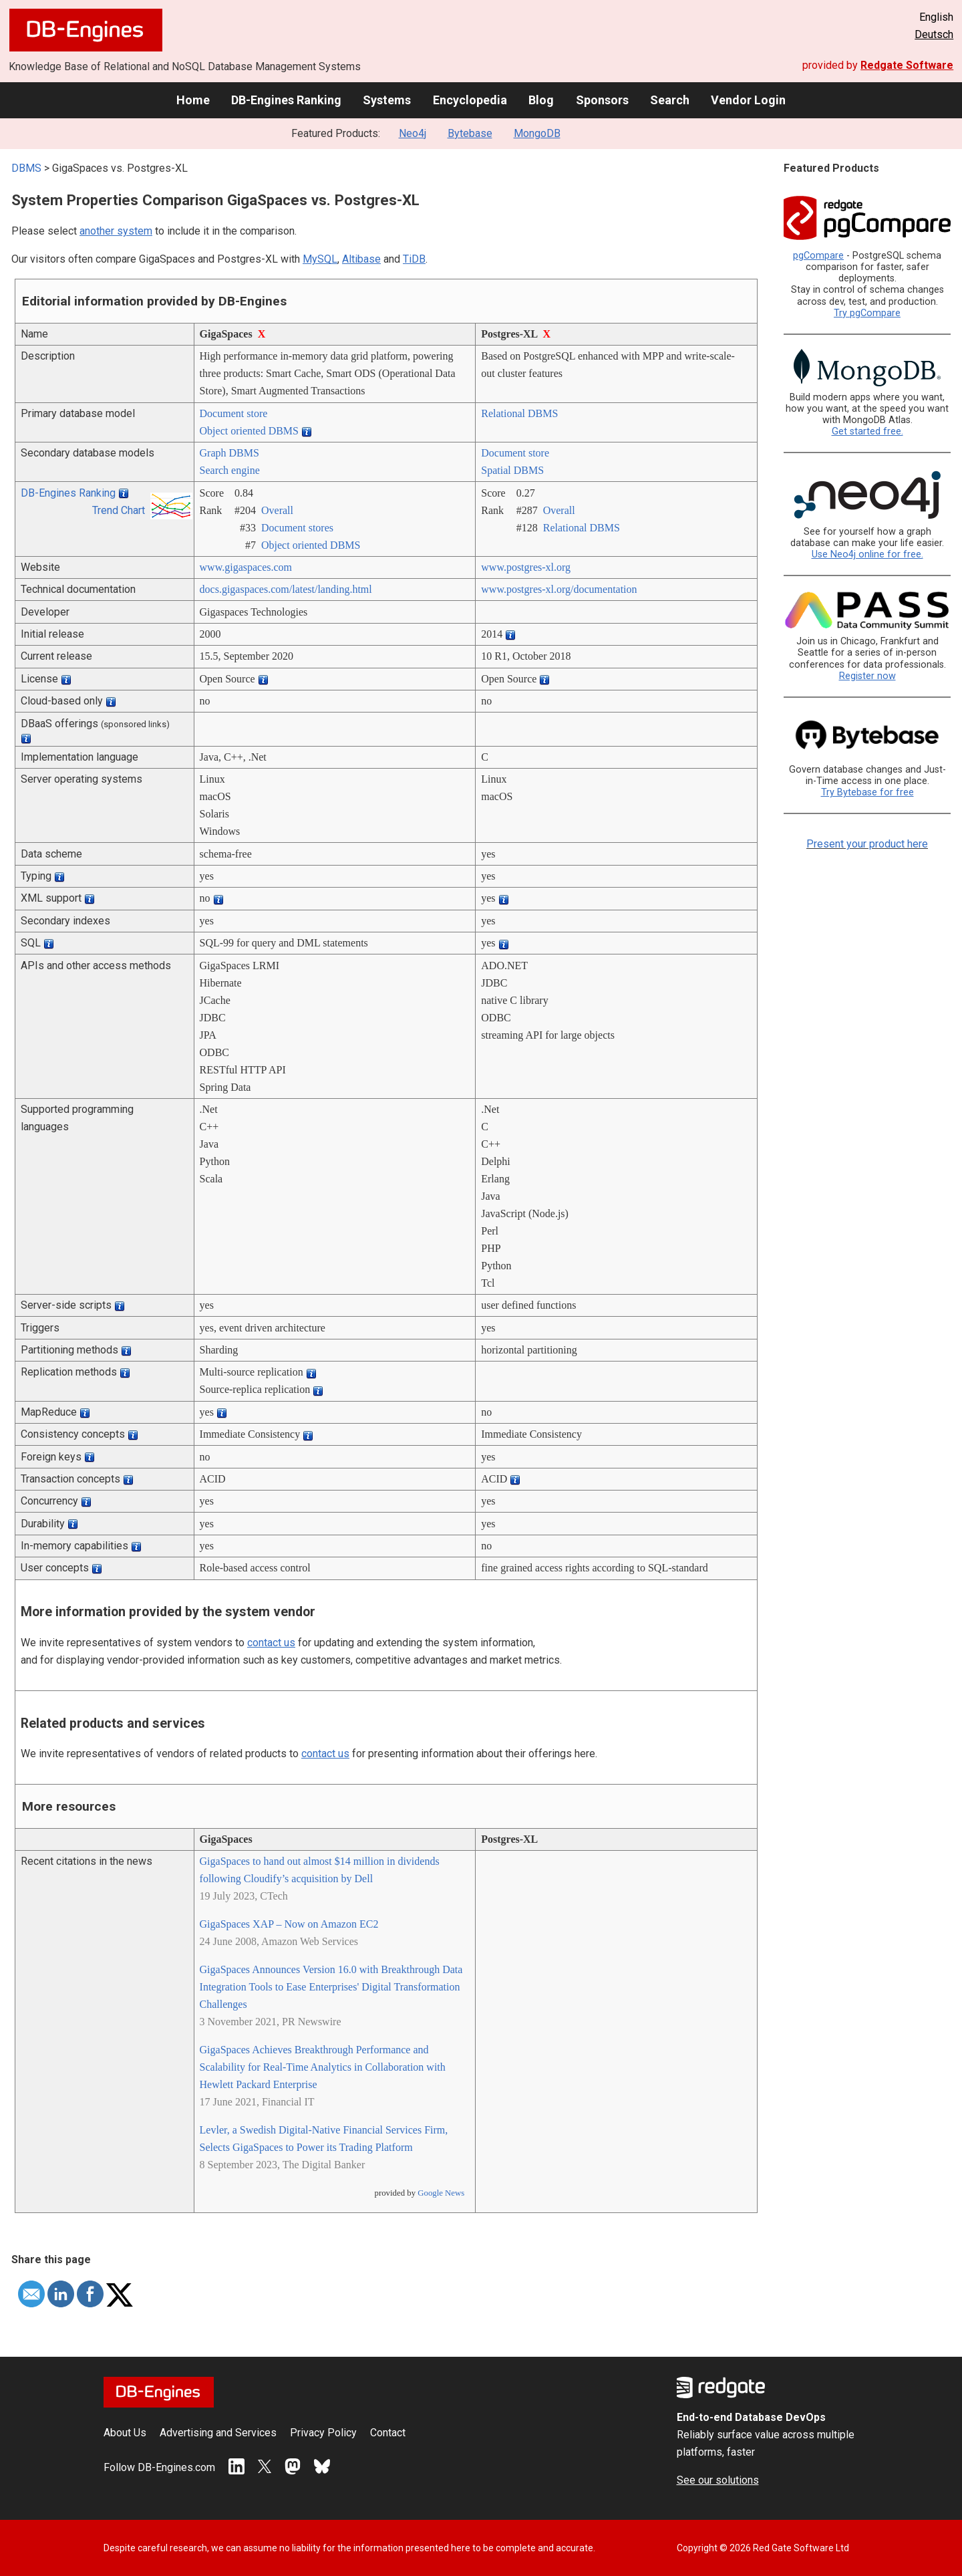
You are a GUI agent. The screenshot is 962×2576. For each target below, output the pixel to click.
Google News (441, 2193)
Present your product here (867, 844)
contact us (271, 1642)
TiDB (414, 259)
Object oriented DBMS (249, 430)
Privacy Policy (323, 2432)
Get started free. (867, 431)
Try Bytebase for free (867, 792)
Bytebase (470, 133)
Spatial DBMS (512, 470)
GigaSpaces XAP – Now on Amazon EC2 (289, 1924)
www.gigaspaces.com (246, 567)
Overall (277, 510)
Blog (541, 100)
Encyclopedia (470, 100)
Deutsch (934, 34)
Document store (234, 413)
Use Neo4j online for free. (867, 554)
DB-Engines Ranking (286, 100)
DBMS (26, 168)
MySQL (320, 259)
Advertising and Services (218, 2432)
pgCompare (818, 255)
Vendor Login (748, 100)
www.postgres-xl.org (526, 567)
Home (193, 100)
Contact (388, 2432)
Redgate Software (906, 65)
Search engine (230, 470)
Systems (387, 100)
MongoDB (537, 133)
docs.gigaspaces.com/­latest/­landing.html (286, 589)
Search (669, 100)
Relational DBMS (519, 413)
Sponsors (602, 100)
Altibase (361, 259)
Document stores (297, 527)
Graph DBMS (229, 453)
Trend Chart (118, 510)
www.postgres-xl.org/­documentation (559, 589)
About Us (125, 2432)
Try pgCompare (867, 313)
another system (115, 231)
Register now (867, 676)
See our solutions (718, 2480)
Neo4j (412, 133)
